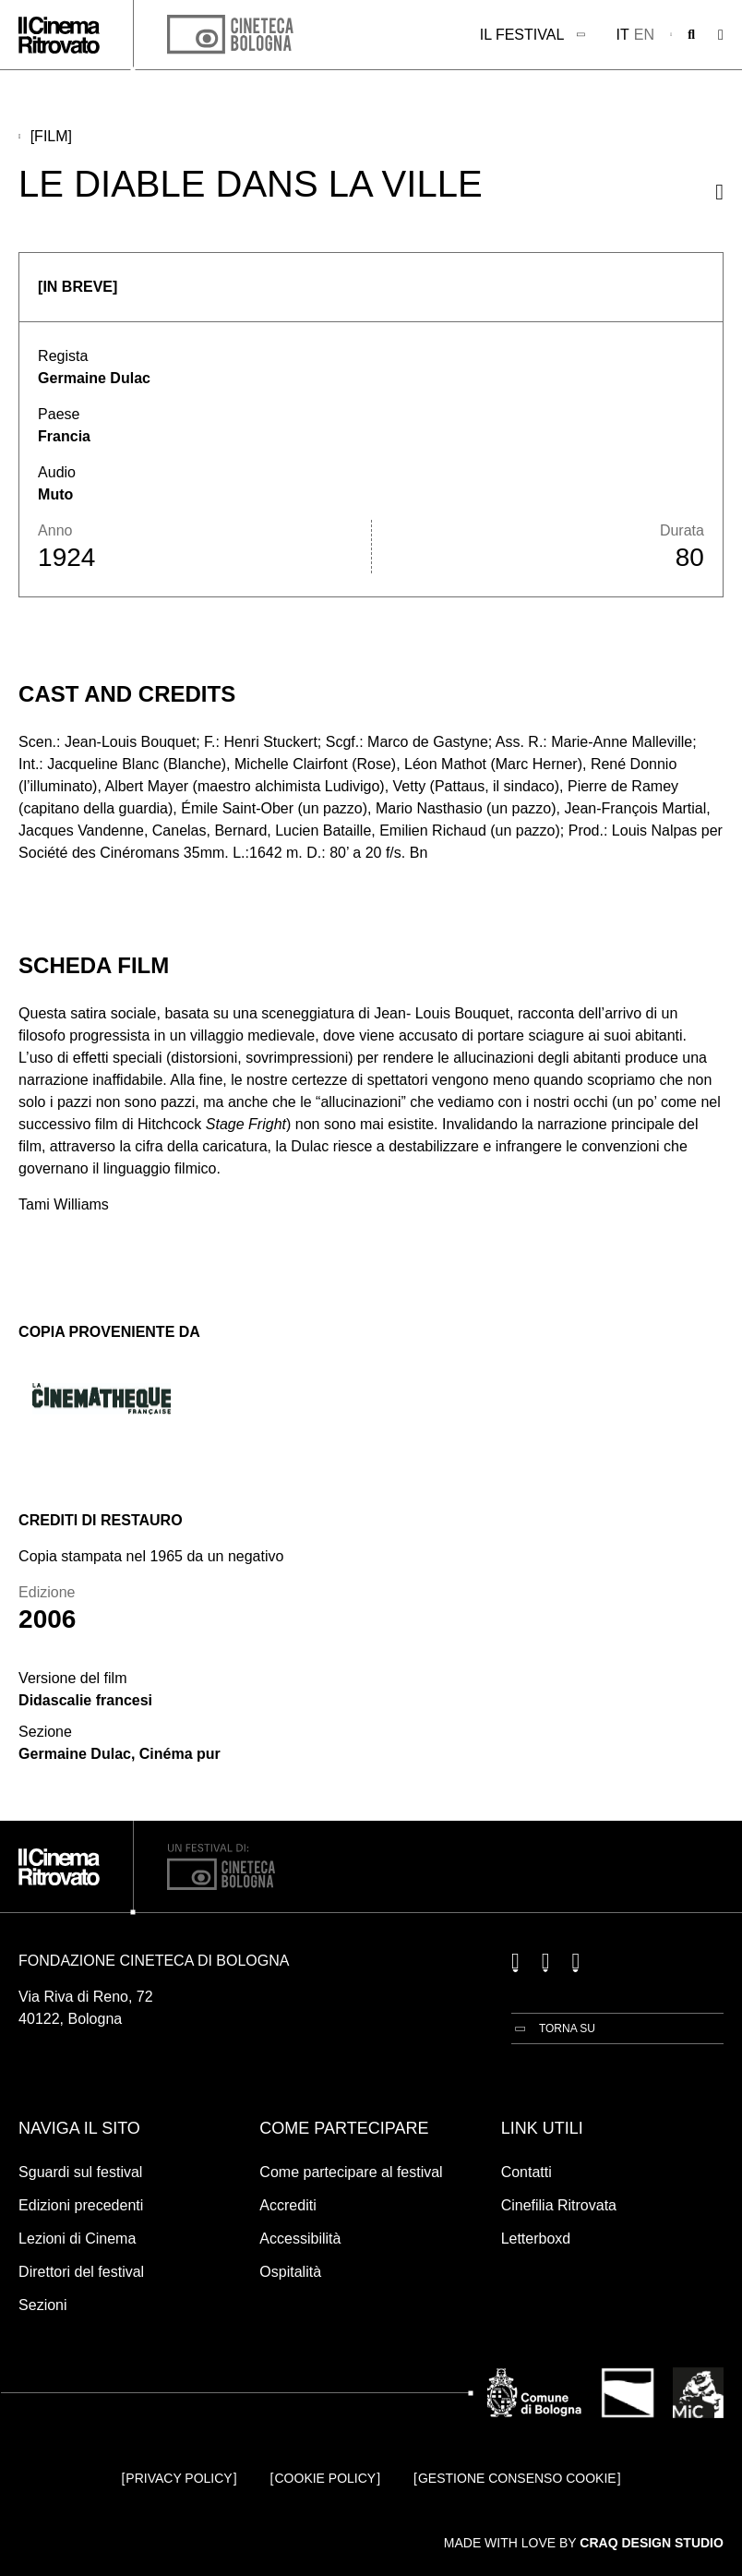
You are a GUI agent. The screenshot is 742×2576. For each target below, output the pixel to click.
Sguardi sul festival (80, 2172)
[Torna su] (553, 2028)
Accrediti (287, 2205)
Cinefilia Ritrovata (558, 2205)
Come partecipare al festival (350, 2172)
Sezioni (42, 2305)
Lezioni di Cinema (77, 2238)
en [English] (644, 34)
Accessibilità (300, 2238)
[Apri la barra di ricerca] (691, 35)
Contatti (526, 2172)
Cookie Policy (326, 2478)
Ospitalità (290, 2272)
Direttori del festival (81, 2272)
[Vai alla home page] (59, 35)
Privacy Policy (179, 2478)
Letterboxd (536, 2238)
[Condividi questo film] (719, 192)
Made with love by (584, 2542)
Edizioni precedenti (80, 2205)
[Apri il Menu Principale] (721, 35)
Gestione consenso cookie (517, 2478)
